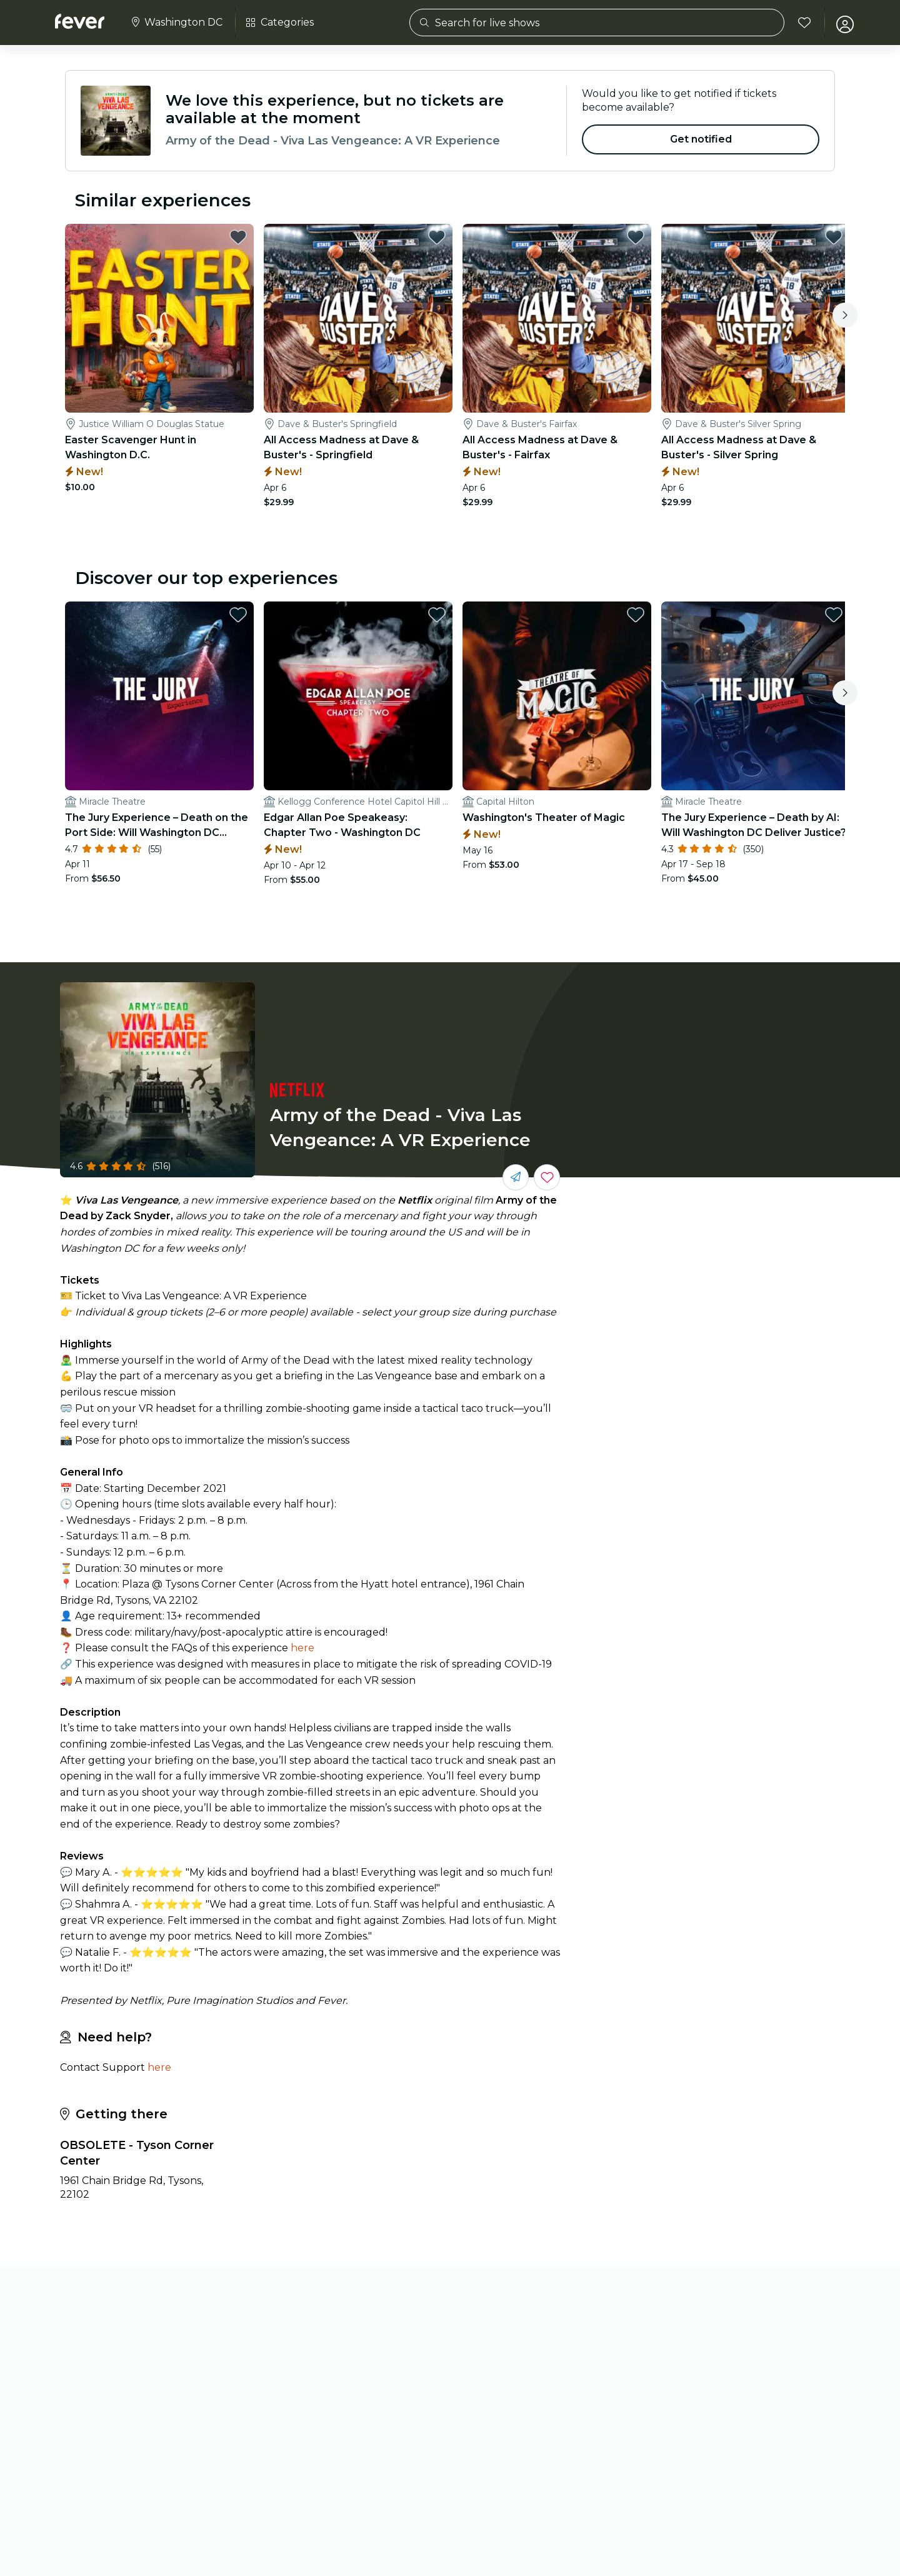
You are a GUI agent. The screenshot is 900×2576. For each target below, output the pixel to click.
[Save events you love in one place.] (547, 1175)
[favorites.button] (237, 237)
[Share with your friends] (515, 1175)
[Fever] (79, 21)
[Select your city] (176, 23)
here (302, 1646)
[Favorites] (800, 22)
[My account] (841, 22)
